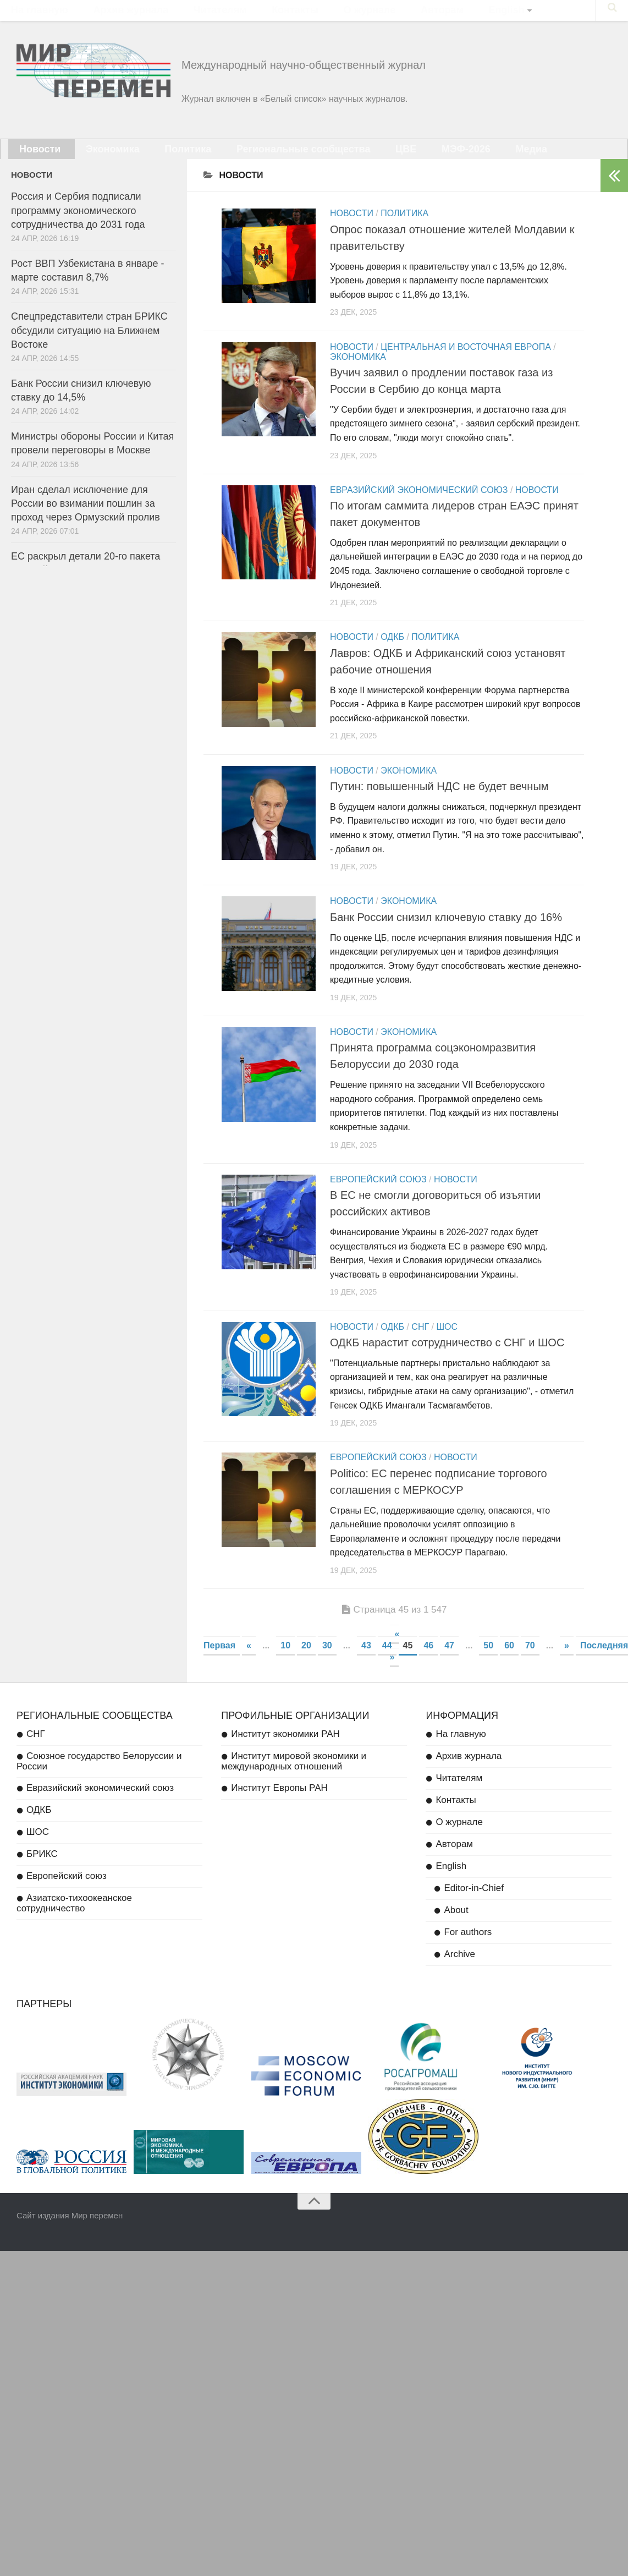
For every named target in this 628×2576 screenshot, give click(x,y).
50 (488, 1664)
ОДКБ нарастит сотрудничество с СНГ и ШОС (447, 1360)
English (420, 13)
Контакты (247, 13)
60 (509, 1664)
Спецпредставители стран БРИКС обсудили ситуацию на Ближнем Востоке (89, 344)
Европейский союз (378, 1197)
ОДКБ (392, 651)
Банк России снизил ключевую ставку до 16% (446, 933)
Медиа (449, 159)
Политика (157, 159)
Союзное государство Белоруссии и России (99, 1780)
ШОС (447, 1344)
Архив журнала (111, 13)
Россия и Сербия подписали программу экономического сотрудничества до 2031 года (78, 224)
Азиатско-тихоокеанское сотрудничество (74, 1922)
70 (530, 1664)
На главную (34, 13)
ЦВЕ (344, 159)
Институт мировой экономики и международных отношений (293, 1780)
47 (449, 1664)
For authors (468, 1951)
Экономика (95, 159)
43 (366, 1664)
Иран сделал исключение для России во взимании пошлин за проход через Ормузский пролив (85, 517)
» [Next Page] (566, 1664)
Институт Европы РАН (279, 1807)
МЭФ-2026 (395, 159)
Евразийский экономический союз (419, 503)
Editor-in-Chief (474, 1907)
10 (285, 1664)
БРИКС (42, 1873)
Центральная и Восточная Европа (466, 360)
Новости (35, 159)
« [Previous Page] (248, 1664)
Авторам (369, 13)
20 (306, 1664)
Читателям (186, 13)
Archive (459, 1973)
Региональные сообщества (257, 159)
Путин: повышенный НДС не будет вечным (439, 800)
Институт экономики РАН (285, 1753)
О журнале (309, 13)
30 (327, 1664)
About (456, 1929)
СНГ (420, 1344)
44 (387, 1664)
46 (428, 1664)
